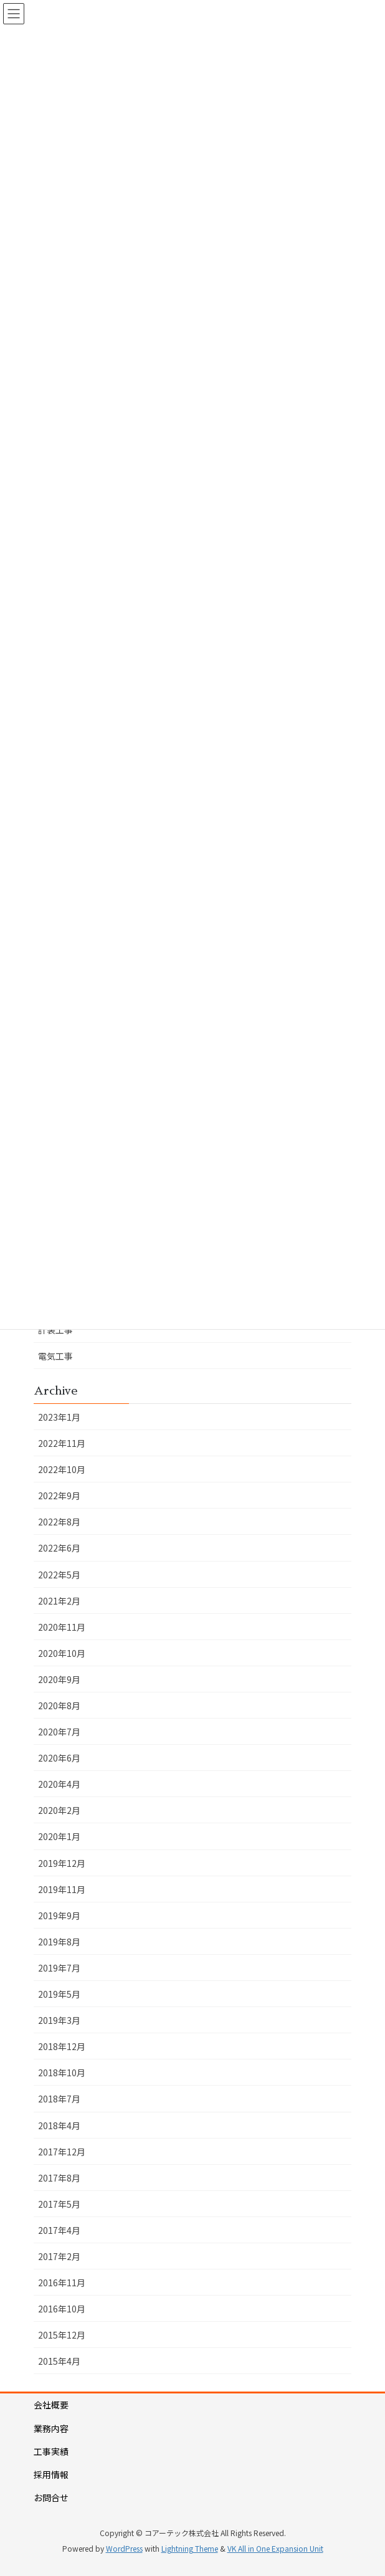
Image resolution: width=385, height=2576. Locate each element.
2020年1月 (59, 1836)
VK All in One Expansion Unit (275, 2548)
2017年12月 (61, 2151)
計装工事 (55, 1330)
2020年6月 (59, 1758)
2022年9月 (59, 1495)
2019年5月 (59, 1994)
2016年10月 (61, 2308)
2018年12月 (61, 2046)
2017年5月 (59, 2204)
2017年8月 (59, 2178)
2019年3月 (59, 2020)
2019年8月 (59, 1941)
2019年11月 (61, 1889)
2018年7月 (59, 2098)
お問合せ (51, 2497)
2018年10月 (61, 2072)
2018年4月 (59, 2125)
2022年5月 (59, 1574)
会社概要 (51, 2404)
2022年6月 (59, 1548)
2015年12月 (61, 2335)
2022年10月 (61, 1469)
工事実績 (51, 2451)
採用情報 (51, 2474)
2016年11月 (61, 2282)
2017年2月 (59, 2256)
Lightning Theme (189, 2548)
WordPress (124, 2548)
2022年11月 (61, 1443)
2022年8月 (59, 1521)
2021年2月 (59, 1601)
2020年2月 (59, 1810)
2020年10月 (61, 1653)
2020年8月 (59, 1705)
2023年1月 (59, 1417)
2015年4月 (59, 2361)
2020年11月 (61, 1627)
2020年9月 (59, 1679)
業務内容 (51, 2428)
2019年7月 (59, 1968)
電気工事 (55, 1356)
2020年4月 (59, 1784)
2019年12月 (61, 1863)
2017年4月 (59, 2230)
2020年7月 (59, 1731)
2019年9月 (59, 1915)
